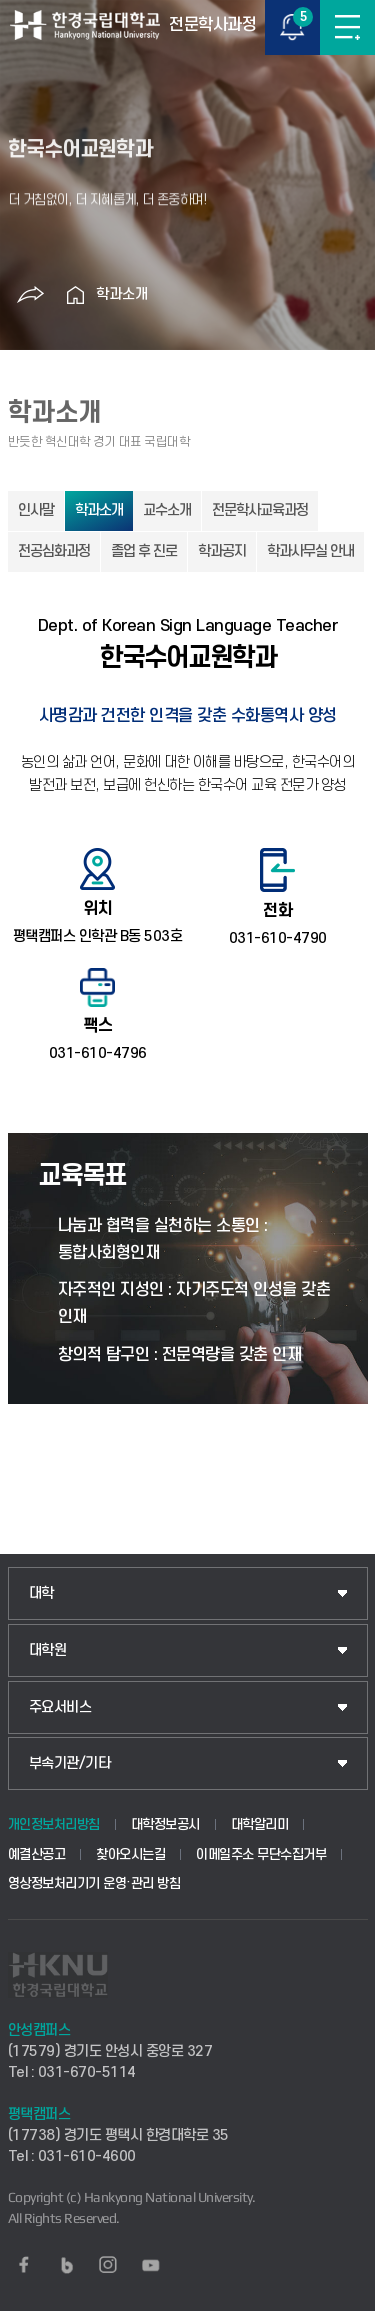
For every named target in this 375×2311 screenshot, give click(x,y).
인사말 (36, 510)
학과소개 (122, 294)
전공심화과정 (54, 551)
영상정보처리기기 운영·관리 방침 (94, 1883)
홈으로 (76, 295)
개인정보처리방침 (54, 1824)
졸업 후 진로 (144, 551)
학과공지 (222, 551)
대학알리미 (260, 1824)
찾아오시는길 (130, 1854)
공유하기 (31, 295)
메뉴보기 (347, 27)
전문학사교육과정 (260, 510)
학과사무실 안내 (310, 551)
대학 (41, 1593)
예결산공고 (37, 1854)
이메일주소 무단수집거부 (261, 1854)
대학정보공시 (165, 1824)
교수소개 (167, 510)
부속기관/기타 (70, 1763)
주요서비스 (60, 1707)
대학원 (48, 1650)
